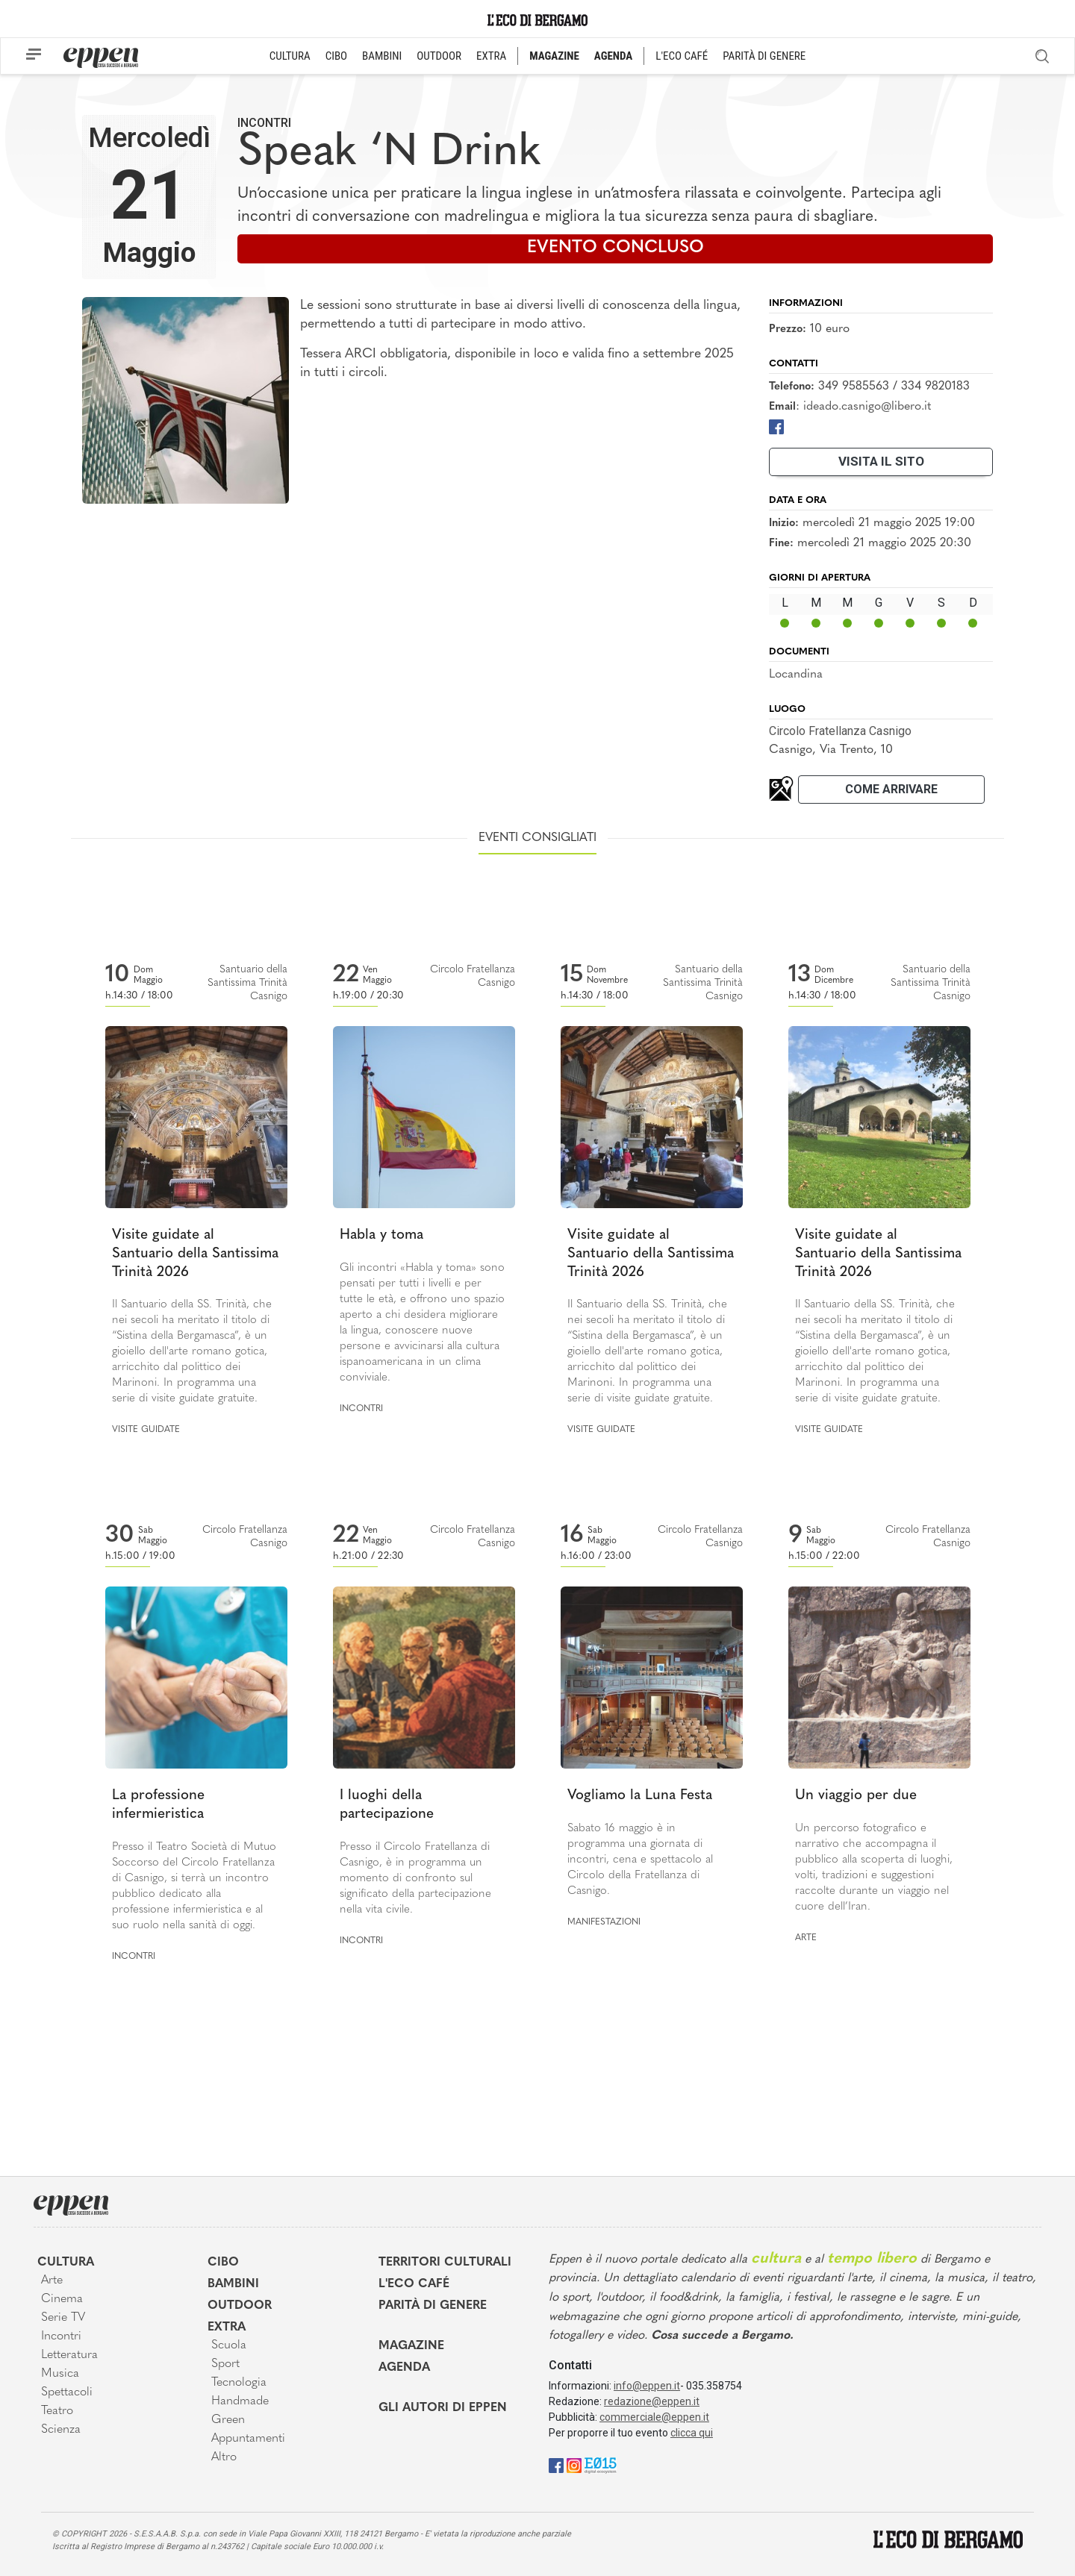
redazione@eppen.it (651, 2401)
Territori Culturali (444, 2263)
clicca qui (691, 2433)
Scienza (61, 2430)
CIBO (336, 56)
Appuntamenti (248, 2439)
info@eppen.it (647, 2386)
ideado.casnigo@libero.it (867, 407)
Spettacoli (67, 2392)
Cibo (223, 2263)
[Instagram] (574, 2464)
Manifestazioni (604, 1922)
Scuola (228, 2345)
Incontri (264, 123)
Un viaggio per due (856, 1796)
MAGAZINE (554, 56)
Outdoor (240, 2306)
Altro (224, 2457)
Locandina (796, 675)
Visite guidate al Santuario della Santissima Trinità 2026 (195, 1253)
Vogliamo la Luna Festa (639, 1796)
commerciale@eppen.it (654, 2417)
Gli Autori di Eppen (442, 2408)
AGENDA (613, 56)
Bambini (233, 2284)
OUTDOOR (439, 56)
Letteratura (69, 2355)
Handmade (240, 2401)
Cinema (62, 2299)
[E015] (601, 2464)
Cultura (65, 2263)
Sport (225, 2364)
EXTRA (491, 56)
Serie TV (63, 2318)
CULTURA (290, 56)
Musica (60, 2374)
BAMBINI (382, 56)
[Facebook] (776, 426)
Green (228, 2420)
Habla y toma (381, 1235)
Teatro (57, 2411)
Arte (806, 1937)
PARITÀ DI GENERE (764, 56)
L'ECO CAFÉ (681, 56)
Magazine (411, 2346)
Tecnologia (239, 2383)
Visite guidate (146, 1429)
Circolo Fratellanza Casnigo (840, 731)
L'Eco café (413, 2284)
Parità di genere (432, 2306)
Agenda (404, 2368)
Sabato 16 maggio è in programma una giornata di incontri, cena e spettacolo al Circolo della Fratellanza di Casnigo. (640, 1860)
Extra (227, 2327)
